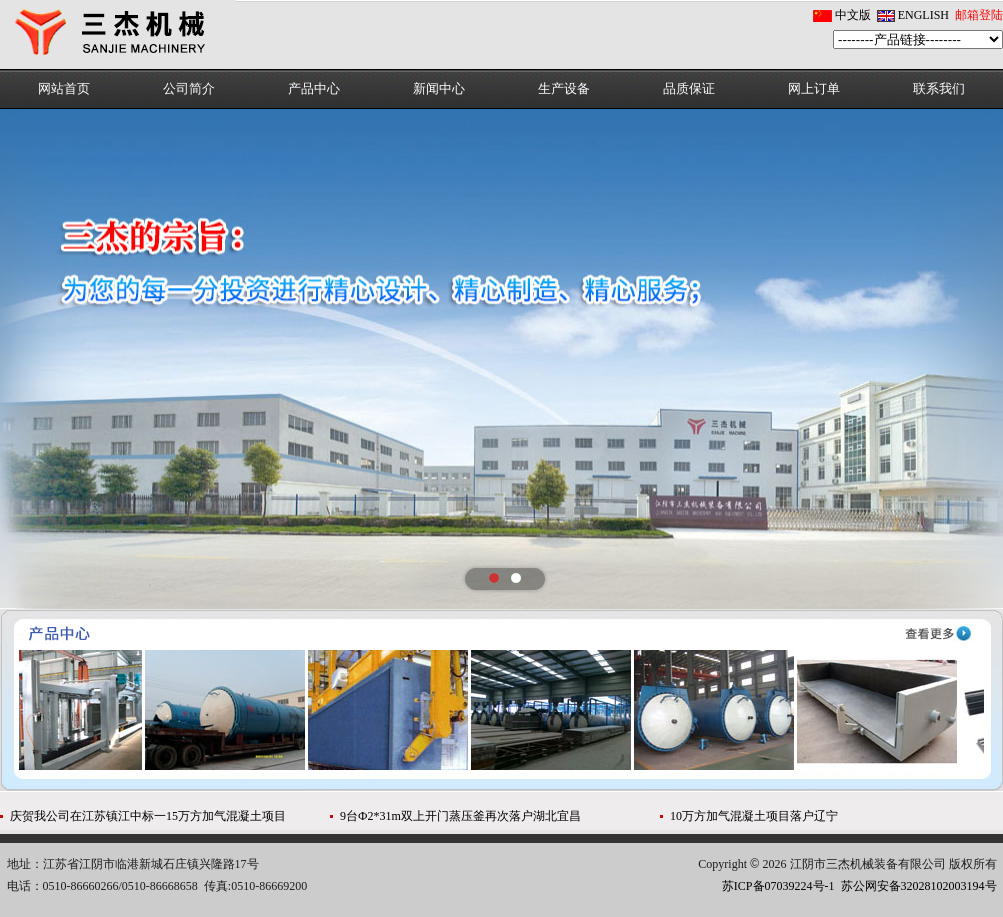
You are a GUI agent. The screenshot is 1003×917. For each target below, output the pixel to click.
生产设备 (564, 88)
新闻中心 (439, 88)
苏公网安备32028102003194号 (919, 886)
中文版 (853, 15)
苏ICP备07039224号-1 (778, 886)
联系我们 (939, 88)
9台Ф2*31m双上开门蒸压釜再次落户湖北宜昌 (460, 816)
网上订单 (814, 88)
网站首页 (64, 88)
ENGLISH (923, 15)
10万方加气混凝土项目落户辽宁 (754, 816)
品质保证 (689, 88)
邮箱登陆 (979, 15)
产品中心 (314, 88)
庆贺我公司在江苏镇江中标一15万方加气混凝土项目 (148, 816)
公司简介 (189, 88)
